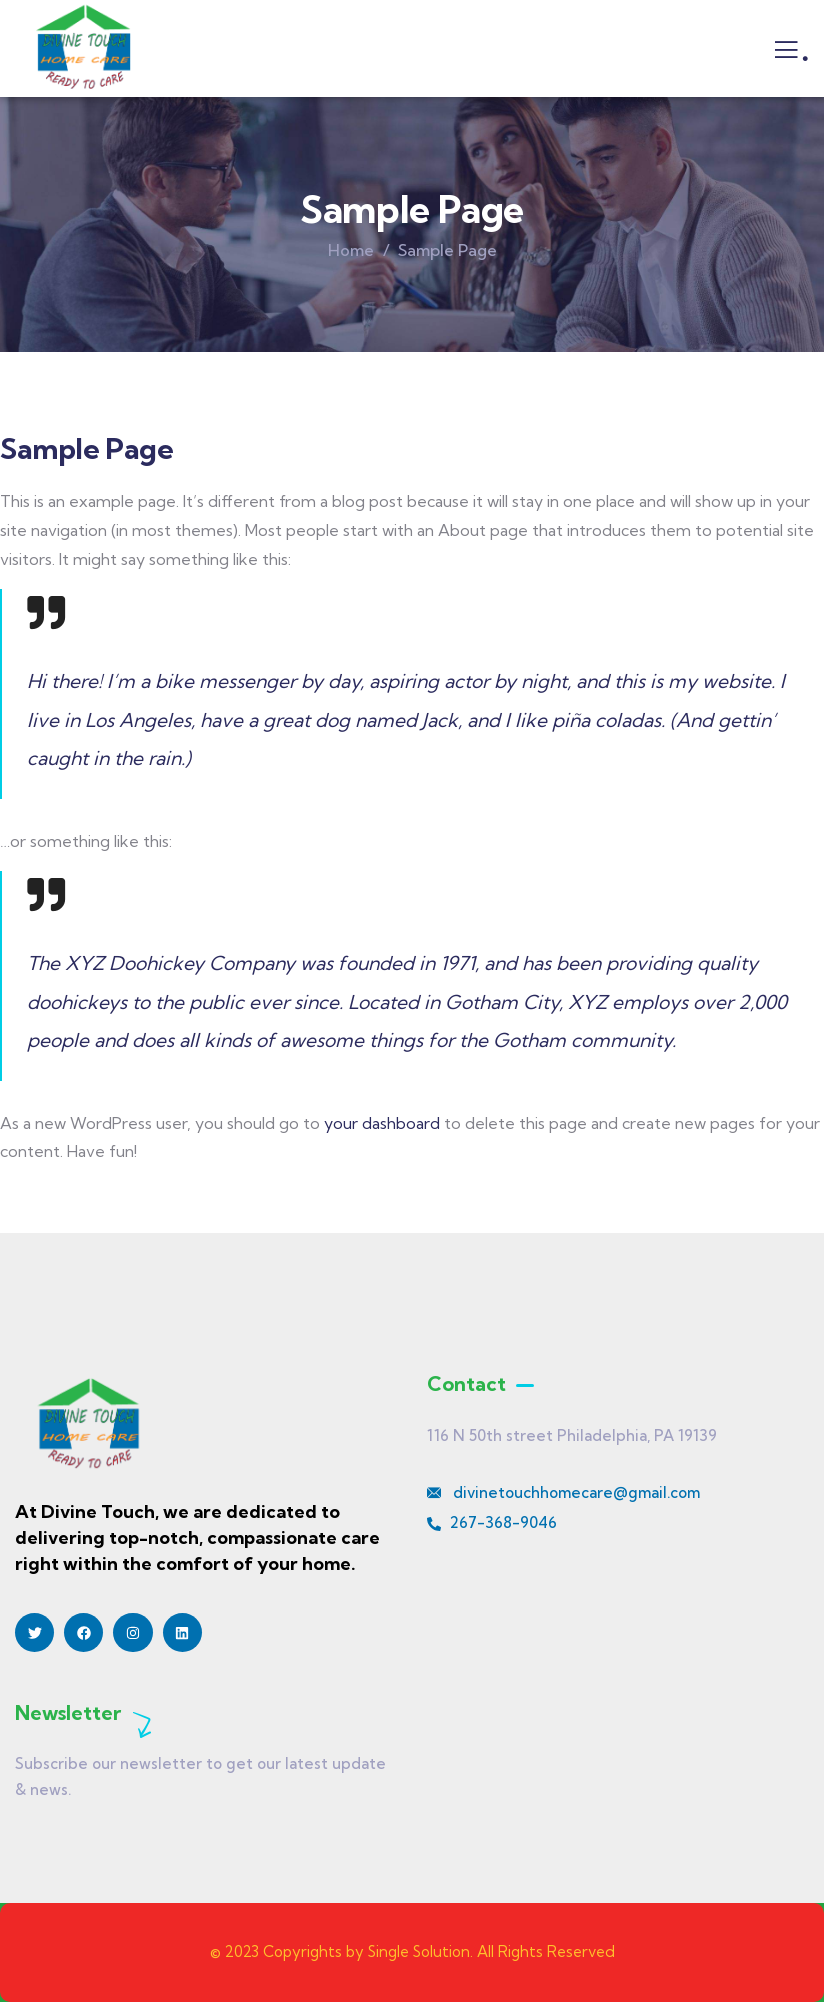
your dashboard (382, 1123)
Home (351, 250)
